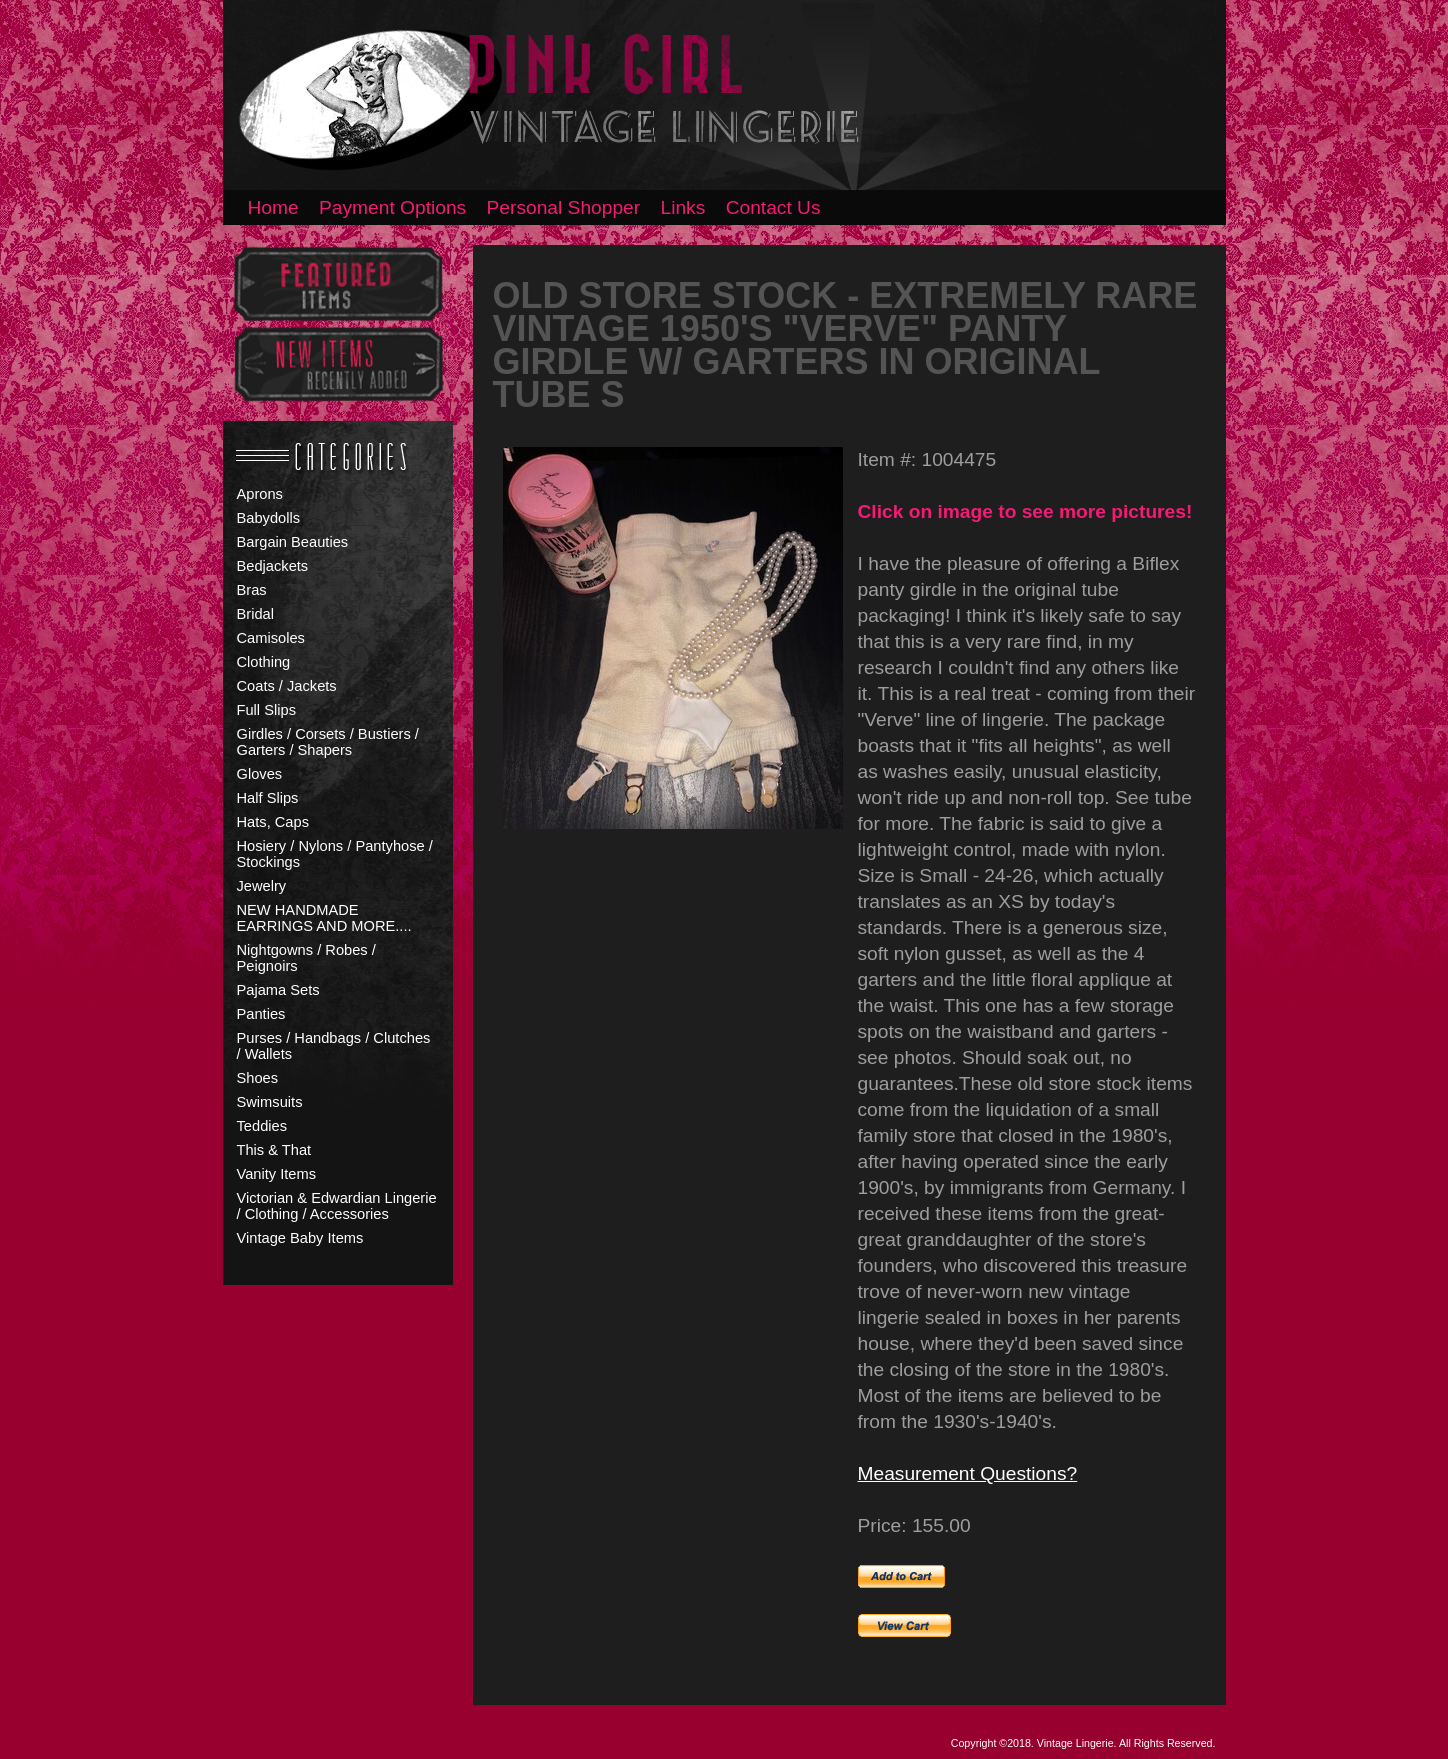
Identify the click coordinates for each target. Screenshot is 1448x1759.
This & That (274, 1150)
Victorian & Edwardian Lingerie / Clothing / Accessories (337, 1206)
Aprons (260, 494)
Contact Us (773, 207)
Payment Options (392, 207)
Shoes (258, 1078)
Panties (261, 1014)
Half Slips (268, 798)
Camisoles (271, 638)
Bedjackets (273, 566)
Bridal (255, 614)
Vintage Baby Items (300, 1238)
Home (273, 207)
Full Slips (266, 710)
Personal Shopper (564, 207)
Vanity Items (277, 1174)
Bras (252, 590)
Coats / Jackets (287, 686)
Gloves (260, 774)
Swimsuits (270, 1102)
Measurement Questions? (968, 1473)
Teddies (262, 1126)
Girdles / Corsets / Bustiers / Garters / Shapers (328, 742)
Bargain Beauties (293, 542)
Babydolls (269, 518)
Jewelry (262, 886)
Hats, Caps (273, 822)
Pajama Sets (278, 990)
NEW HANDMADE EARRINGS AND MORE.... (324, 918)
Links (683, 207)
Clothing (264, 662)
